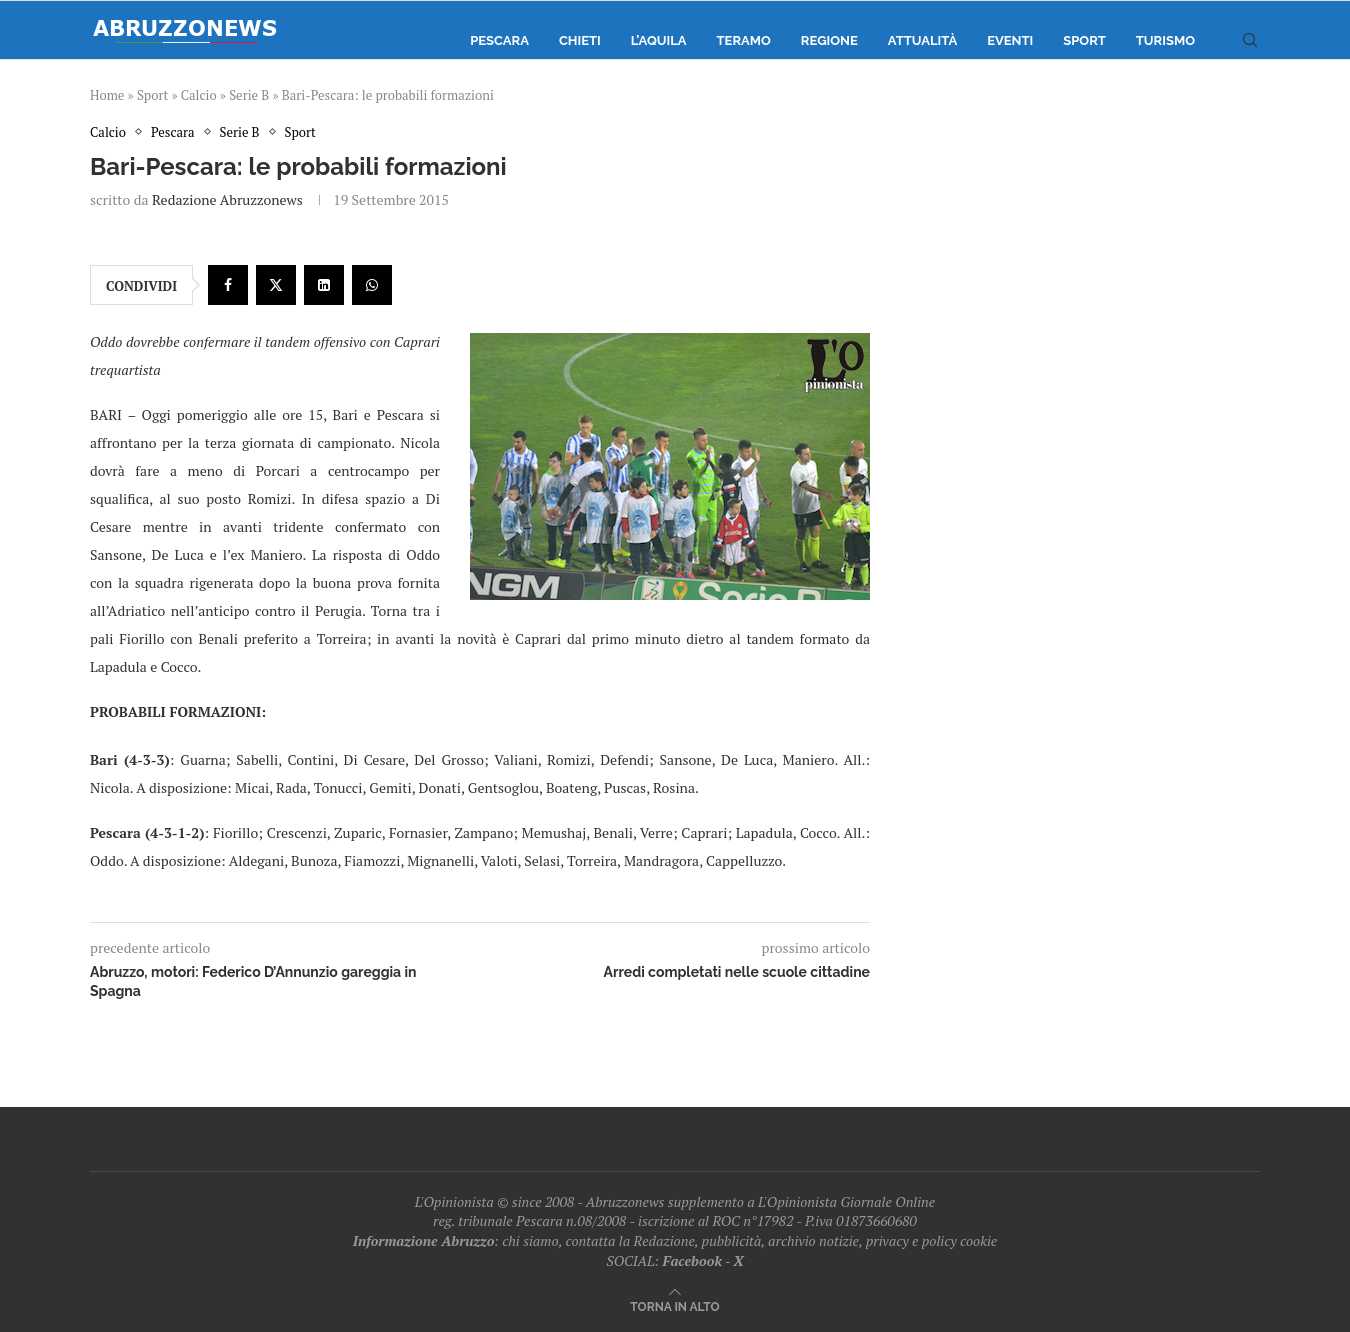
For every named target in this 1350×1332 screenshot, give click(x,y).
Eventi (1010, 40)
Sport (1084, 40)
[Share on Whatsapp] (372, 285)
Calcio (199, 95)
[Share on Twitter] (276, 285)
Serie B (249, 95)
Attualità (922, 40)
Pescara (499, 40)
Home (107, 95)
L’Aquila (659, 40)
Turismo (1165, 40)
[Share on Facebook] (228, 285)
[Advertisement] (1090, 325)
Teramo (744, 40)
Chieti (580, 40)
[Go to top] (674, 1305)
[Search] (1250, 41)
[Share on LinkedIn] (324, 285)
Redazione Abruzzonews (227, 199)
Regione (829, 40)
